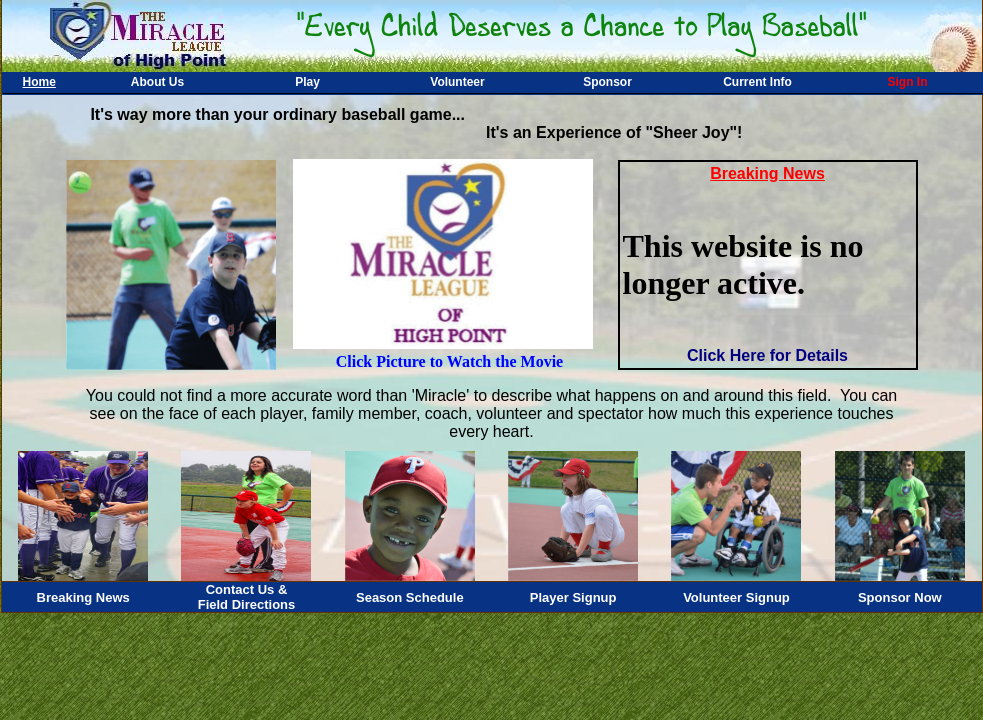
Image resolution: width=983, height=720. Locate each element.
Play (307, 82)
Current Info (757, 82)
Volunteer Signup (736, 597)
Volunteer (457, 82)
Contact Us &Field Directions (247, 597)
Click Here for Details (767, 355)
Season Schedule (410, 597)
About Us (157, 82)
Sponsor (607, 82)
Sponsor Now (900, 597)
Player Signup (573, 597)
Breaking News (83, 597)
